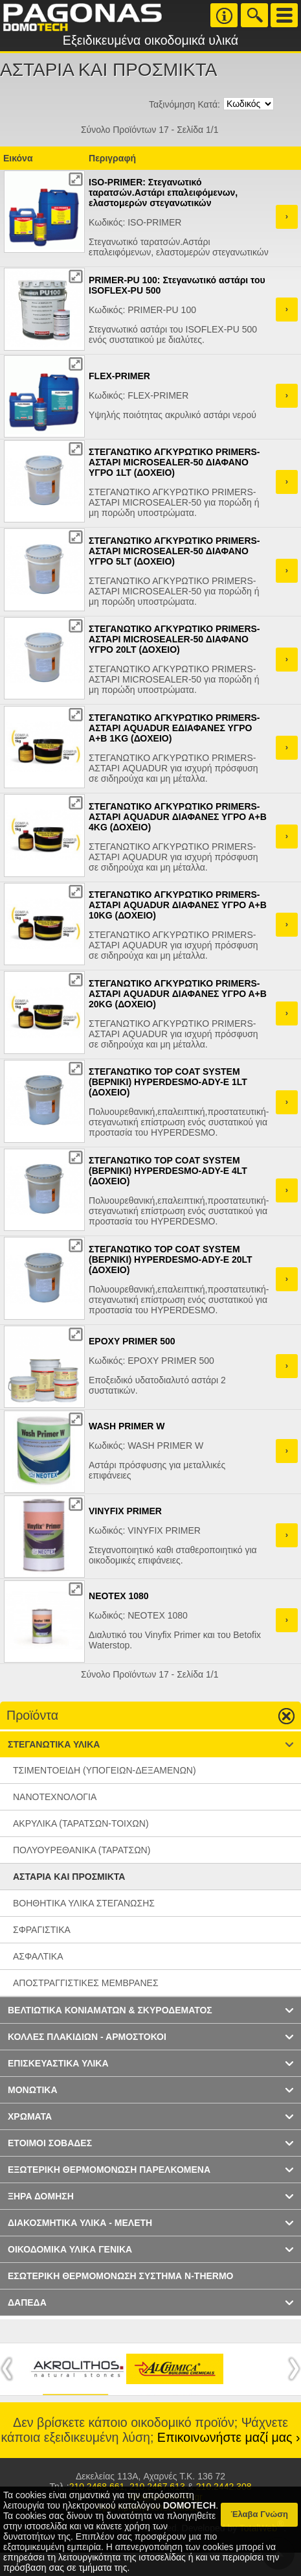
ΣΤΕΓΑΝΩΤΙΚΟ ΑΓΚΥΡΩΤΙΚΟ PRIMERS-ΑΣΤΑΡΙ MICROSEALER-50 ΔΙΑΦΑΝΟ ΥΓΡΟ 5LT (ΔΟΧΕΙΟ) (174, 551)
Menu (284, 15)
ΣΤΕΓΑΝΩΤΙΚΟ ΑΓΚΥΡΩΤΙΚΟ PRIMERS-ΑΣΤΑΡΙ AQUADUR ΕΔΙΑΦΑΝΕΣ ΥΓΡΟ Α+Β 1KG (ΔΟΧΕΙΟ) (174, 728)
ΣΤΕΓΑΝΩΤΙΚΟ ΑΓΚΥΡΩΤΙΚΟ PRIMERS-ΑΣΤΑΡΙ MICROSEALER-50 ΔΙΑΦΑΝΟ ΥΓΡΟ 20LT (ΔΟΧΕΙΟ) (174, 639)
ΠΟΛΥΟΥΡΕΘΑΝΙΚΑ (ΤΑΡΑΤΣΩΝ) (81, 1850)
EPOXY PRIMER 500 (132, 1341)
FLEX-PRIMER (119, 376)
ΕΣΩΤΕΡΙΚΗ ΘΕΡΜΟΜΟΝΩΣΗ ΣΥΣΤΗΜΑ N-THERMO (121, 2276)
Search (254, 15)
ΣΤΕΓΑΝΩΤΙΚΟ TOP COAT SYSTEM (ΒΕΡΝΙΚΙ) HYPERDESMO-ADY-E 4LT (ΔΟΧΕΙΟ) (168, 1170)
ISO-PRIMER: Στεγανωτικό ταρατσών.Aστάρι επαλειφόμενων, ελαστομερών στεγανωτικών (163, 192)
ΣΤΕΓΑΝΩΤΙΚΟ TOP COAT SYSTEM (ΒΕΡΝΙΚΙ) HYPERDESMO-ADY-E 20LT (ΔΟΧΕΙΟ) (170, 1259)
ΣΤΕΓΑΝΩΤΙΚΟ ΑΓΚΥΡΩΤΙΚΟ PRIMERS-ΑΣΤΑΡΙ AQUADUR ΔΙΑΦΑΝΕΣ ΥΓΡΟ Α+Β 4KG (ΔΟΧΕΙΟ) (178, 816)
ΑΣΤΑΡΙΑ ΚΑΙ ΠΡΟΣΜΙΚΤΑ (69, 1876)
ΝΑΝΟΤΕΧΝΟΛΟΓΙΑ (54, 1797)
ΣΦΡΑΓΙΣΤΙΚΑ (42, 1930)
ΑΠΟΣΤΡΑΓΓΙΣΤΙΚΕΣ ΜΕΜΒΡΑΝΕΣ (86, 1983)
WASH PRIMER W (126, 1426)
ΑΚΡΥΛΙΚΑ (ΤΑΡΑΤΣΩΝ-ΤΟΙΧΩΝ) (81, 1823)
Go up (281, 1716)
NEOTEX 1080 (119, 1596)
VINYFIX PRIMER (125, 1511)
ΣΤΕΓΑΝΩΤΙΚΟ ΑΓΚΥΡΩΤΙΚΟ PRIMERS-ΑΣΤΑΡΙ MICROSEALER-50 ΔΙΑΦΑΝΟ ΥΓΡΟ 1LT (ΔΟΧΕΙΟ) (174, 462)
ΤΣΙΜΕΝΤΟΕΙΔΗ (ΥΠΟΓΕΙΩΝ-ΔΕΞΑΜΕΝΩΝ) (104, 1770)
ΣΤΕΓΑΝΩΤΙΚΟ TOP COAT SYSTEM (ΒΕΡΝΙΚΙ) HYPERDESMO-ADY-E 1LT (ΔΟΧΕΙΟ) (168, 1081)
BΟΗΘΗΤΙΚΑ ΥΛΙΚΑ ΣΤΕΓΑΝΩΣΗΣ (84, 1903)
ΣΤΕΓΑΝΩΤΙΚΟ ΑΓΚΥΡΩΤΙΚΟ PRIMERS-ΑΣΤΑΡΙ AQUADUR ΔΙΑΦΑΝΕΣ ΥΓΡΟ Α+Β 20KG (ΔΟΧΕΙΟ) (178, 993)
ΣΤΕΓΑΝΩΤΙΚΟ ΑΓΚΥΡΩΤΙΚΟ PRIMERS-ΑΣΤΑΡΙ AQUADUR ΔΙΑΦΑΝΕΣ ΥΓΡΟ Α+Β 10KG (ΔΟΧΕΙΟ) (178, 904)
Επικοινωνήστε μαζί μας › (228, 2437)
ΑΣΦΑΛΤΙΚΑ (38, 1956)
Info (224, 15)
